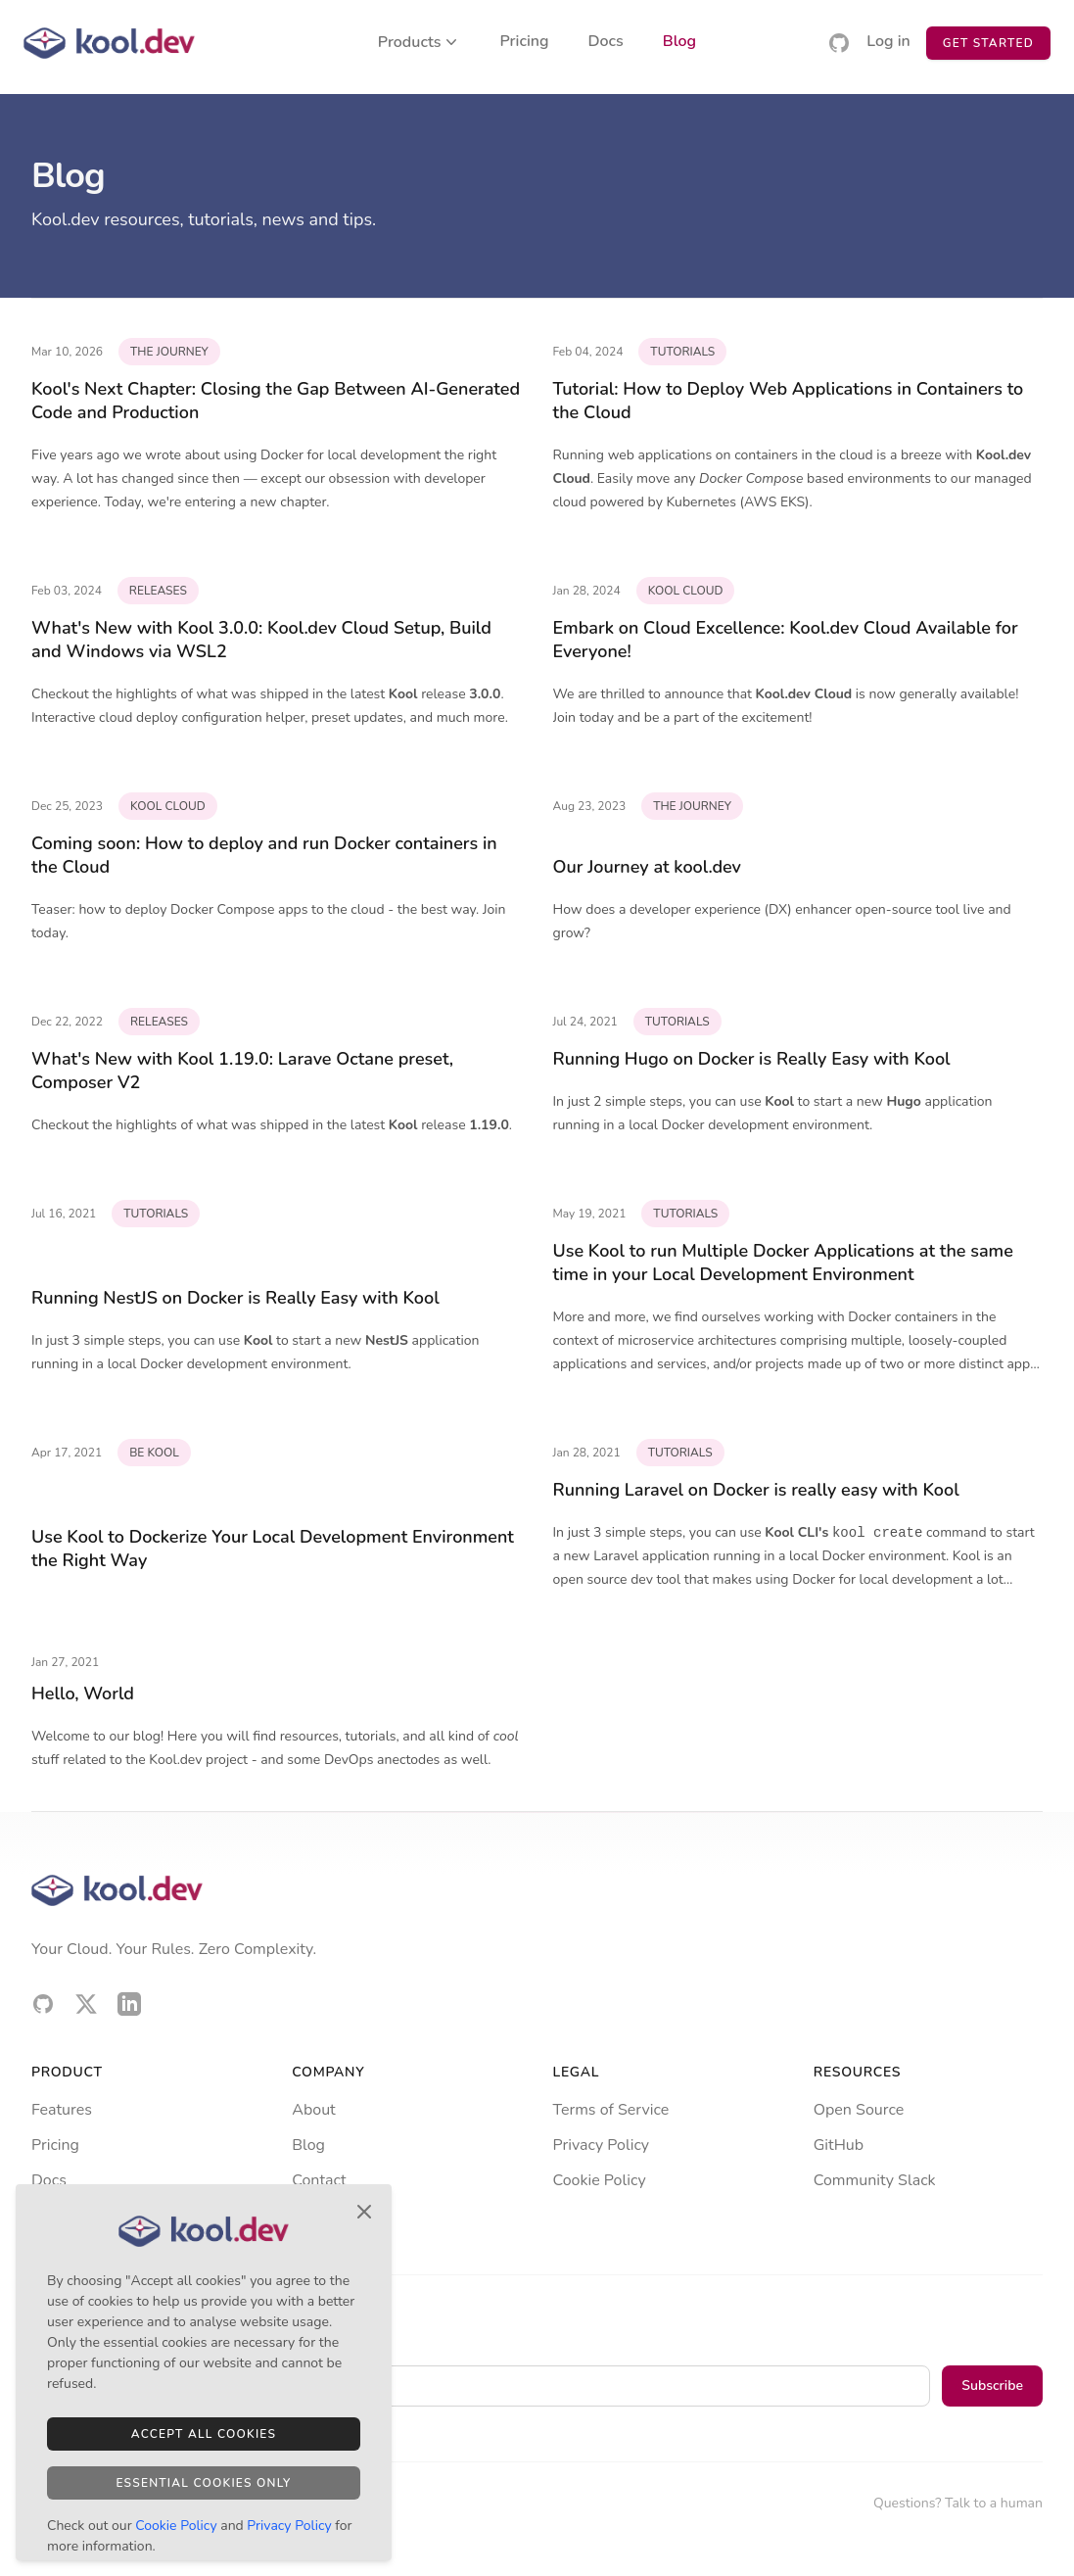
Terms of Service (611, 2110)
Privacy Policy (601, 2145)
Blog (679, 42)
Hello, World (82, 1693)
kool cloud (686, 590)
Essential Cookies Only (203, 2483)
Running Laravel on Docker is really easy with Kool (756, 1490)
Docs (606, 42)
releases (158, 590)
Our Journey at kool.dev (647, 867)
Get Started (988, 43)
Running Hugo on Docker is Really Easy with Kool (752, 1059)
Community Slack (875, 2180)
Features (61, 2110)
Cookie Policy (599, 2180)
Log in (888, 42)
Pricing (524, 42)
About (313, 2110)
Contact (319, 2180)
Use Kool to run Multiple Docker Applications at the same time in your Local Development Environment (783, 1262)
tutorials (682, 351)
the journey (169, 351)
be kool (154, 1452)
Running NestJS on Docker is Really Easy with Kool (235, 1298)
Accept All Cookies (203, 2434)
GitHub (839, 2145)
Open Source (859, 2110)
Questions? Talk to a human (958, 2503)
